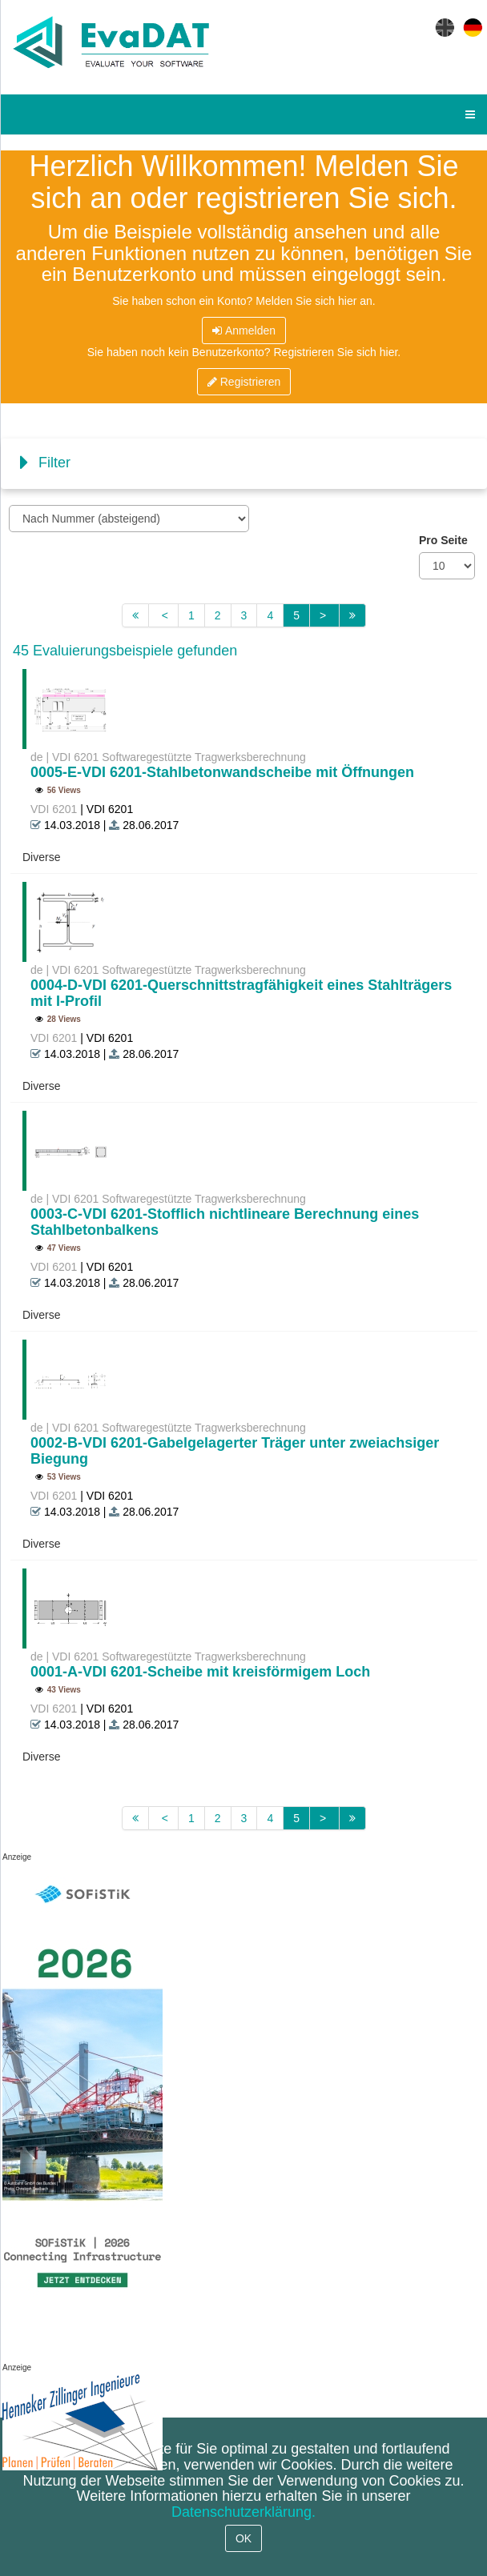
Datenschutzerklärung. (243, 2512)
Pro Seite (443, 540)
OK (243, 2538)
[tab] (244, 463)
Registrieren (243, 381)
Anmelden (244, 330)
